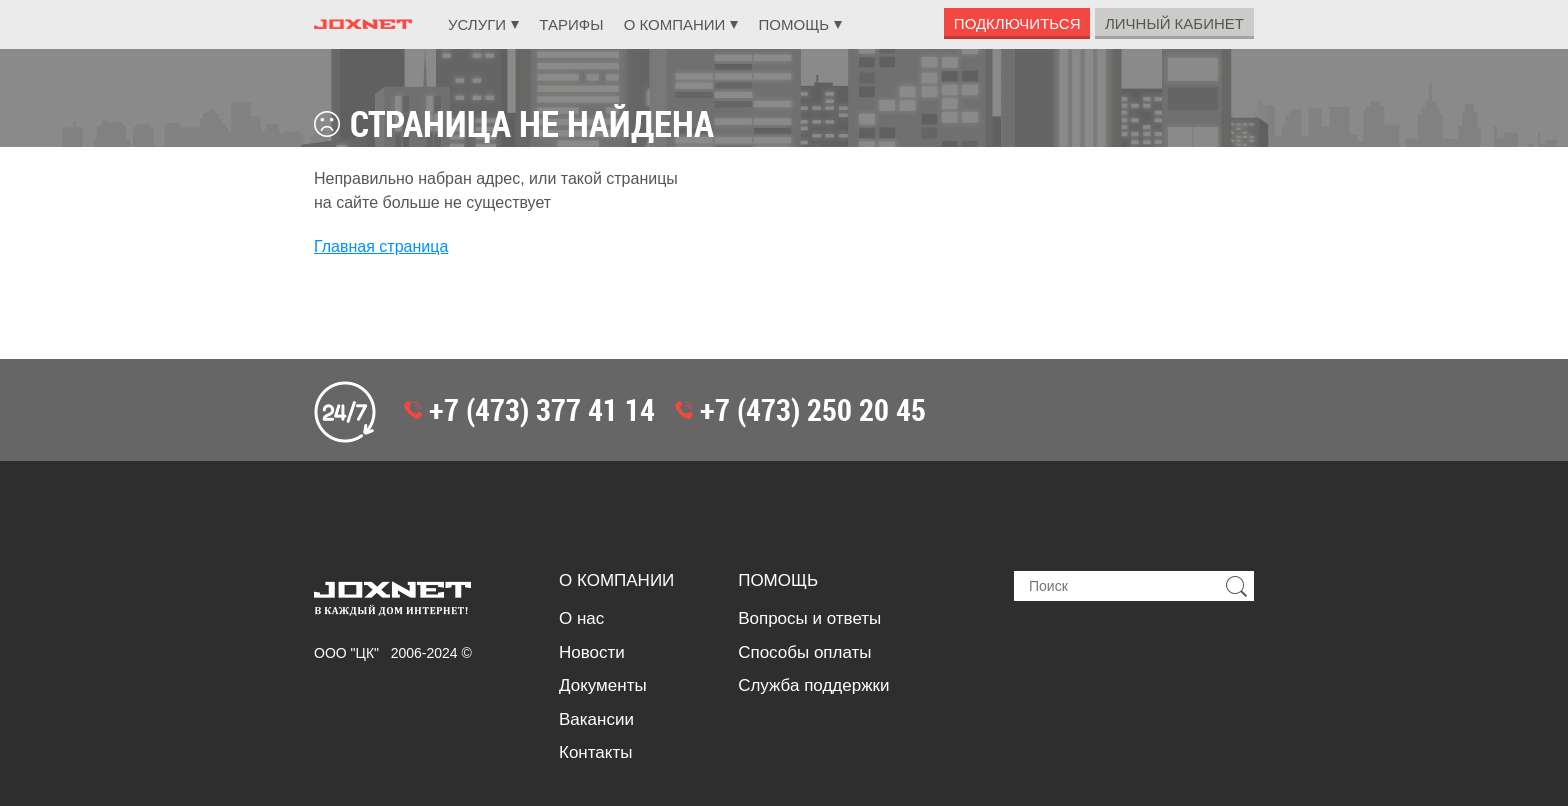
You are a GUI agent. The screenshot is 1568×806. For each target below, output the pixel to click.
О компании (675, 24)
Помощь (794, 24)
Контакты (595, 752)
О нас (581, 618)
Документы (603, 685)
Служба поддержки (813, 685)
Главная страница (381, 246)
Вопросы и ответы (809, 618)
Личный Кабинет (1174, 23)
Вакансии (596, 719)
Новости (592, 652)
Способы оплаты (804, 652)
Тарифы (571, 24)
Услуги (477, 24)
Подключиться (1017, 23)
